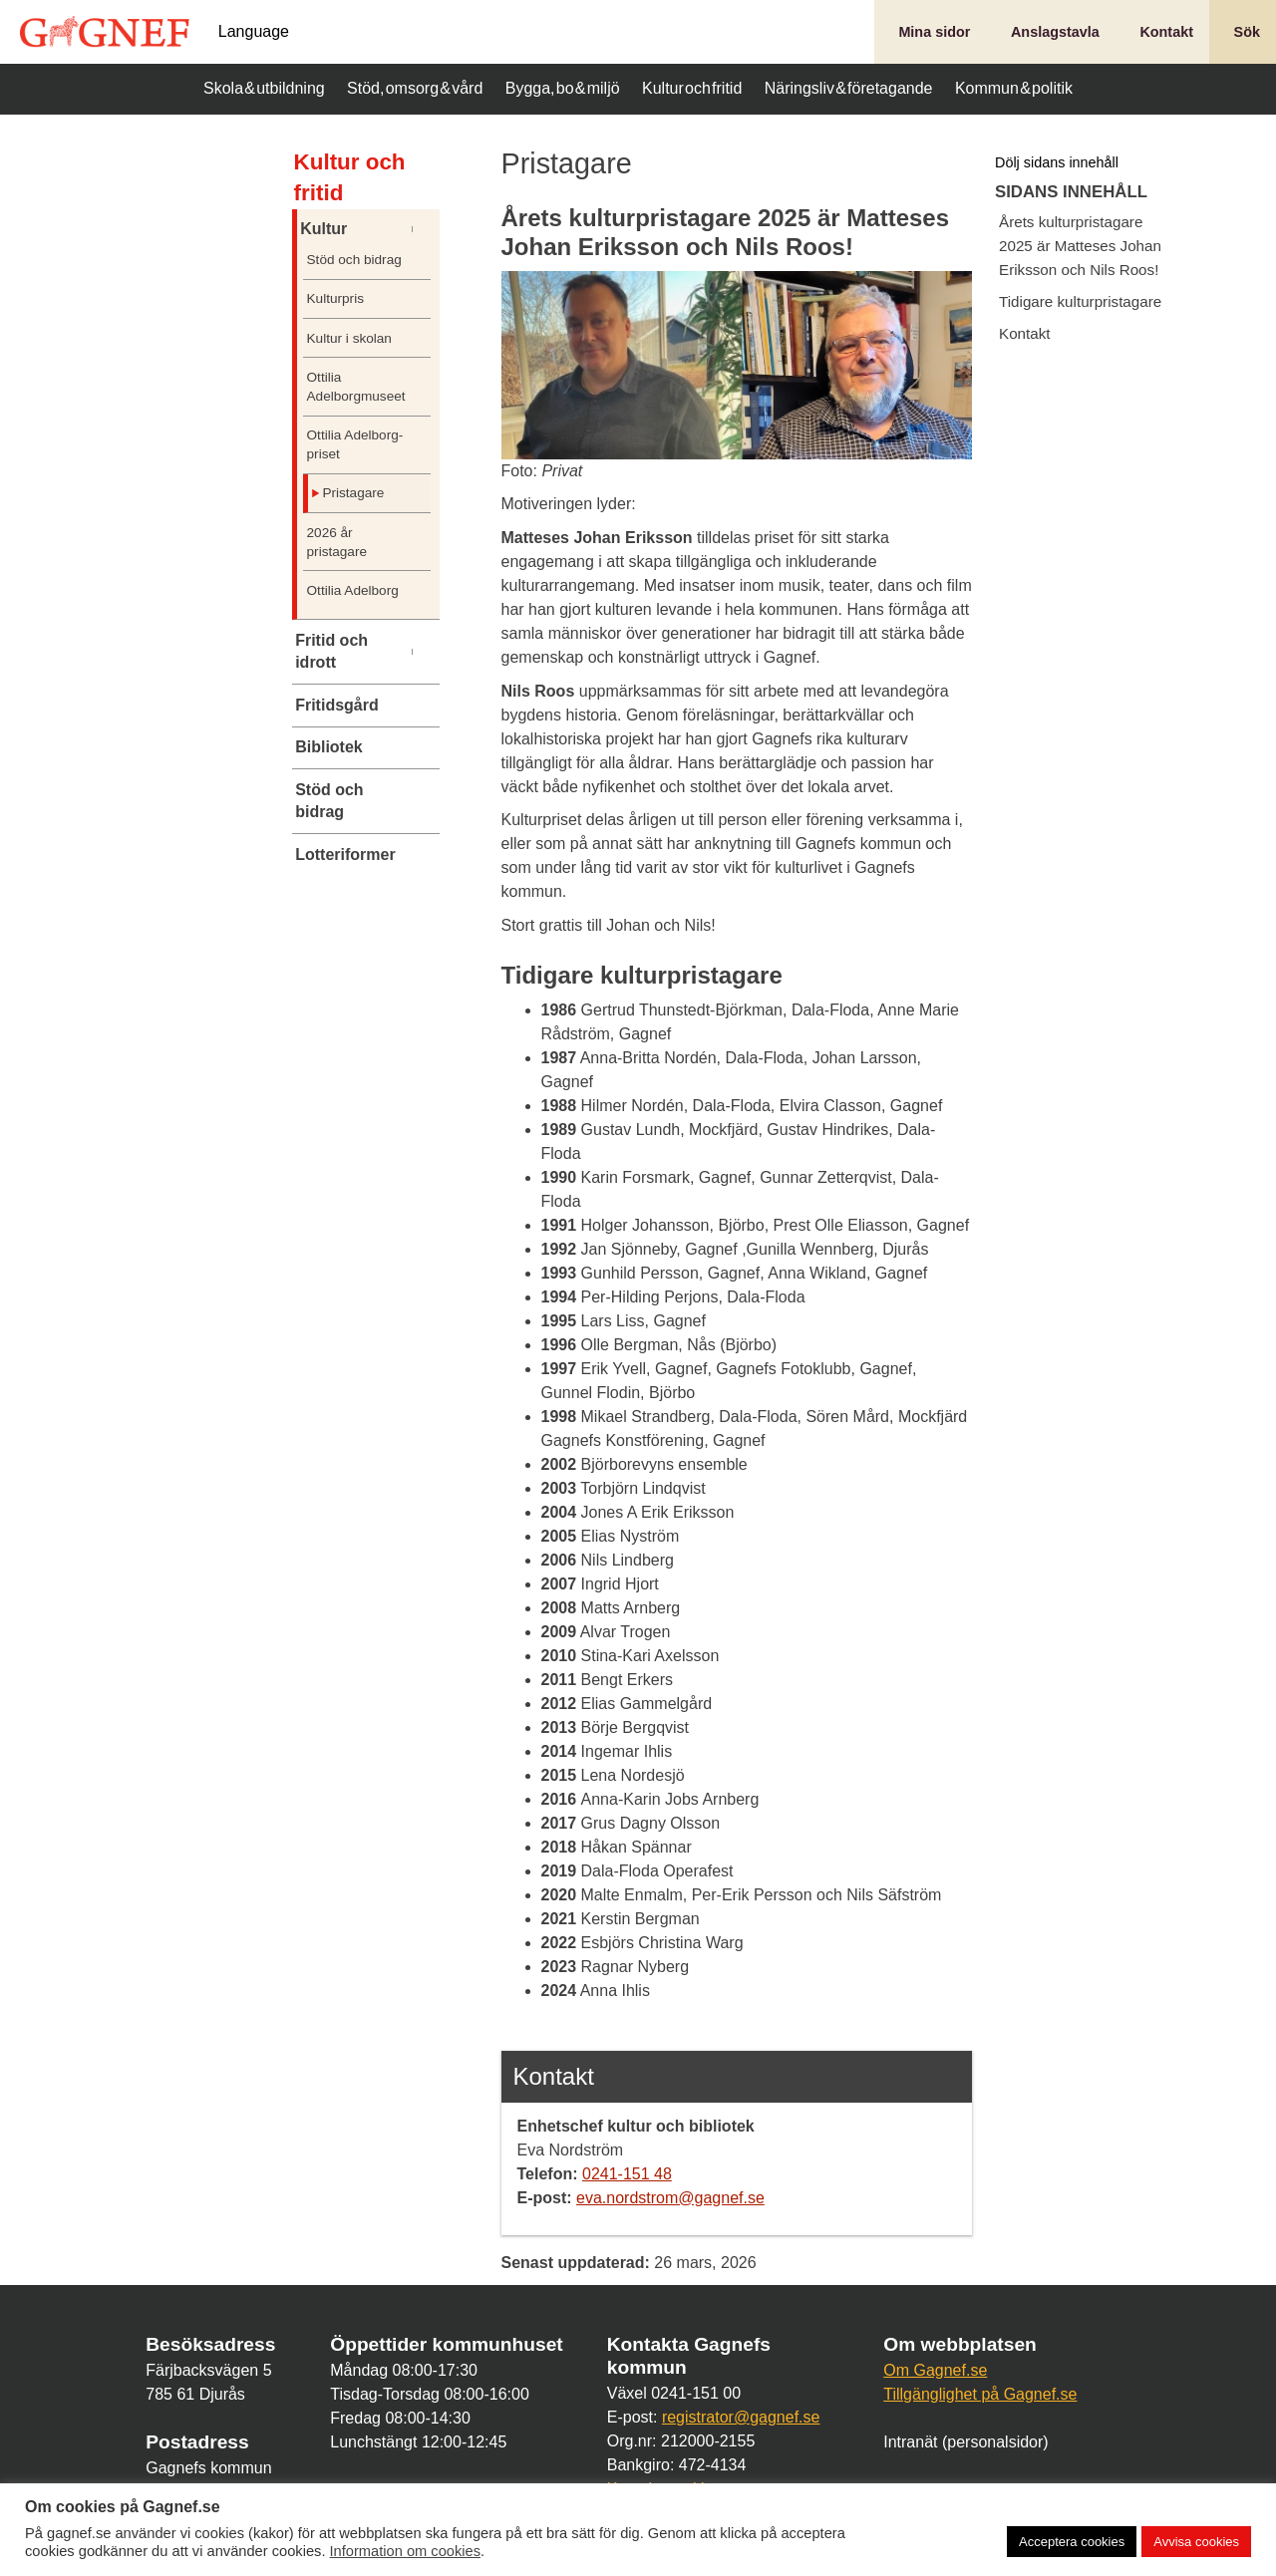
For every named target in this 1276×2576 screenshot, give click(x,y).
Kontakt (1025, 333)
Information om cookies (405, 2551)
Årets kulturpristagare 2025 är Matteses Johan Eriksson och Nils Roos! (1080, 245)
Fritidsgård (337, 705)
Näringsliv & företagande (849, 88)
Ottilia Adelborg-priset (355, 444)
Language (253, 32)
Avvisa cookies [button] (1196, 2541)
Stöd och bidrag (354, 259)
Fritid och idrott (331, 651)
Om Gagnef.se (935, 2370)
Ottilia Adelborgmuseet (355, 387)
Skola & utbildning (264, 88)
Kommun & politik (1014, 88)
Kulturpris (335, 298)
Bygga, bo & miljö (562, 88)
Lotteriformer (345, 854)
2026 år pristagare (337, 542)
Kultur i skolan (349, 338)
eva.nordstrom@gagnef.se (670, 2197)
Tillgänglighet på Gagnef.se (980, 2394)
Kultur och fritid (692, 88)
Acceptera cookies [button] (1071, 2541)
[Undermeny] (424, 229)
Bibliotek (329, 746)
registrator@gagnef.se (741, 2417)
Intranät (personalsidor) (965, 2441)
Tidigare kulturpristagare (1080, 301)
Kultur (323, 228)
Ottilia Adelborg (353, 590)
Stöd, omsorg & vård (414, 88)
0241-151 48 (627, 2173)
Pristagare (353, 492)
